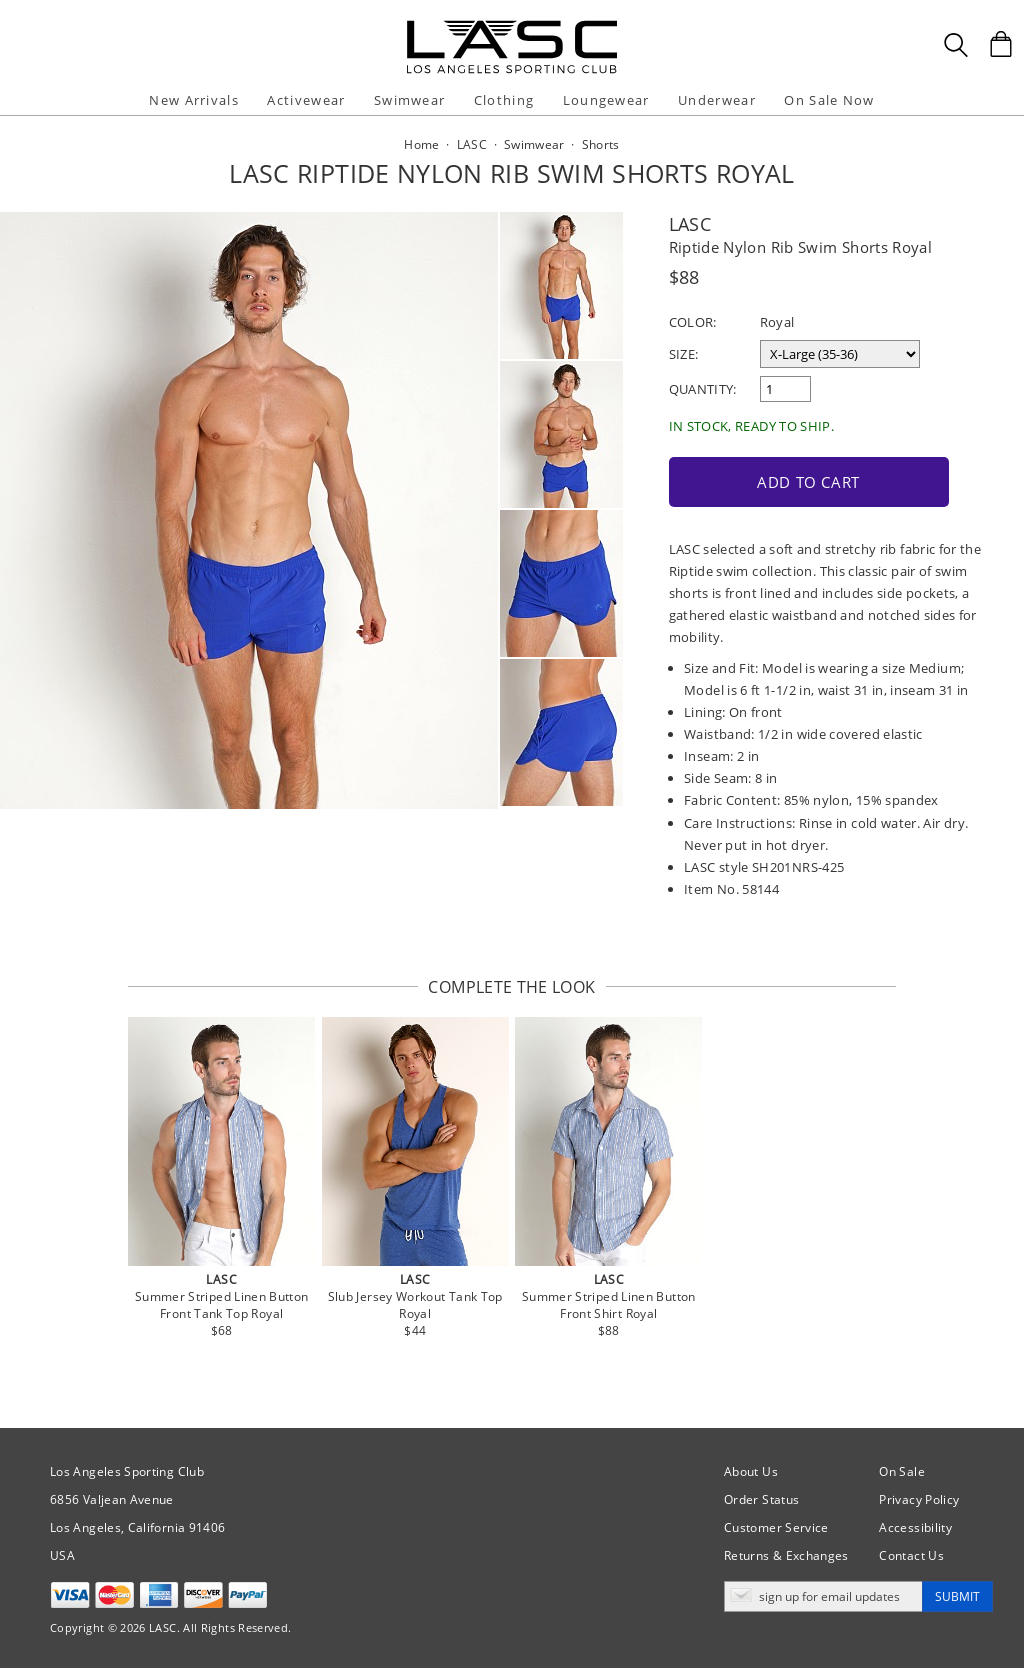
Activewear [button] (306, 100)
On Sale (902, 1471)
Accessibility (915, 1527)
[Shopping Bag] (1001, 44)
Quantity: (703, 389)
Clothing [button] (504, 100)
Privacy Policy (919, 1499)
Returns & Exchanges (786, 1555)
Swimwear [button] (409, 100)
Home (421, 144)
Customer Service (776, 1527)
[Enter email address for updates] (823, 1596)
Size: (684, 354)
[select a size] (840, 354)
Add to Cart (808, 482)
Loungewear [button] (606, 100)
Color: (693, 322)
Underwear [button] (717, 100)
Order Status (761, 1499)
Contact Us (911, 1555)
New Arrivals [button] (194, 100)
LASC (690, 224)
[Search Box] (956, 45)
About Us (751, 1471)
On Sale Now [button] (829, 100)
